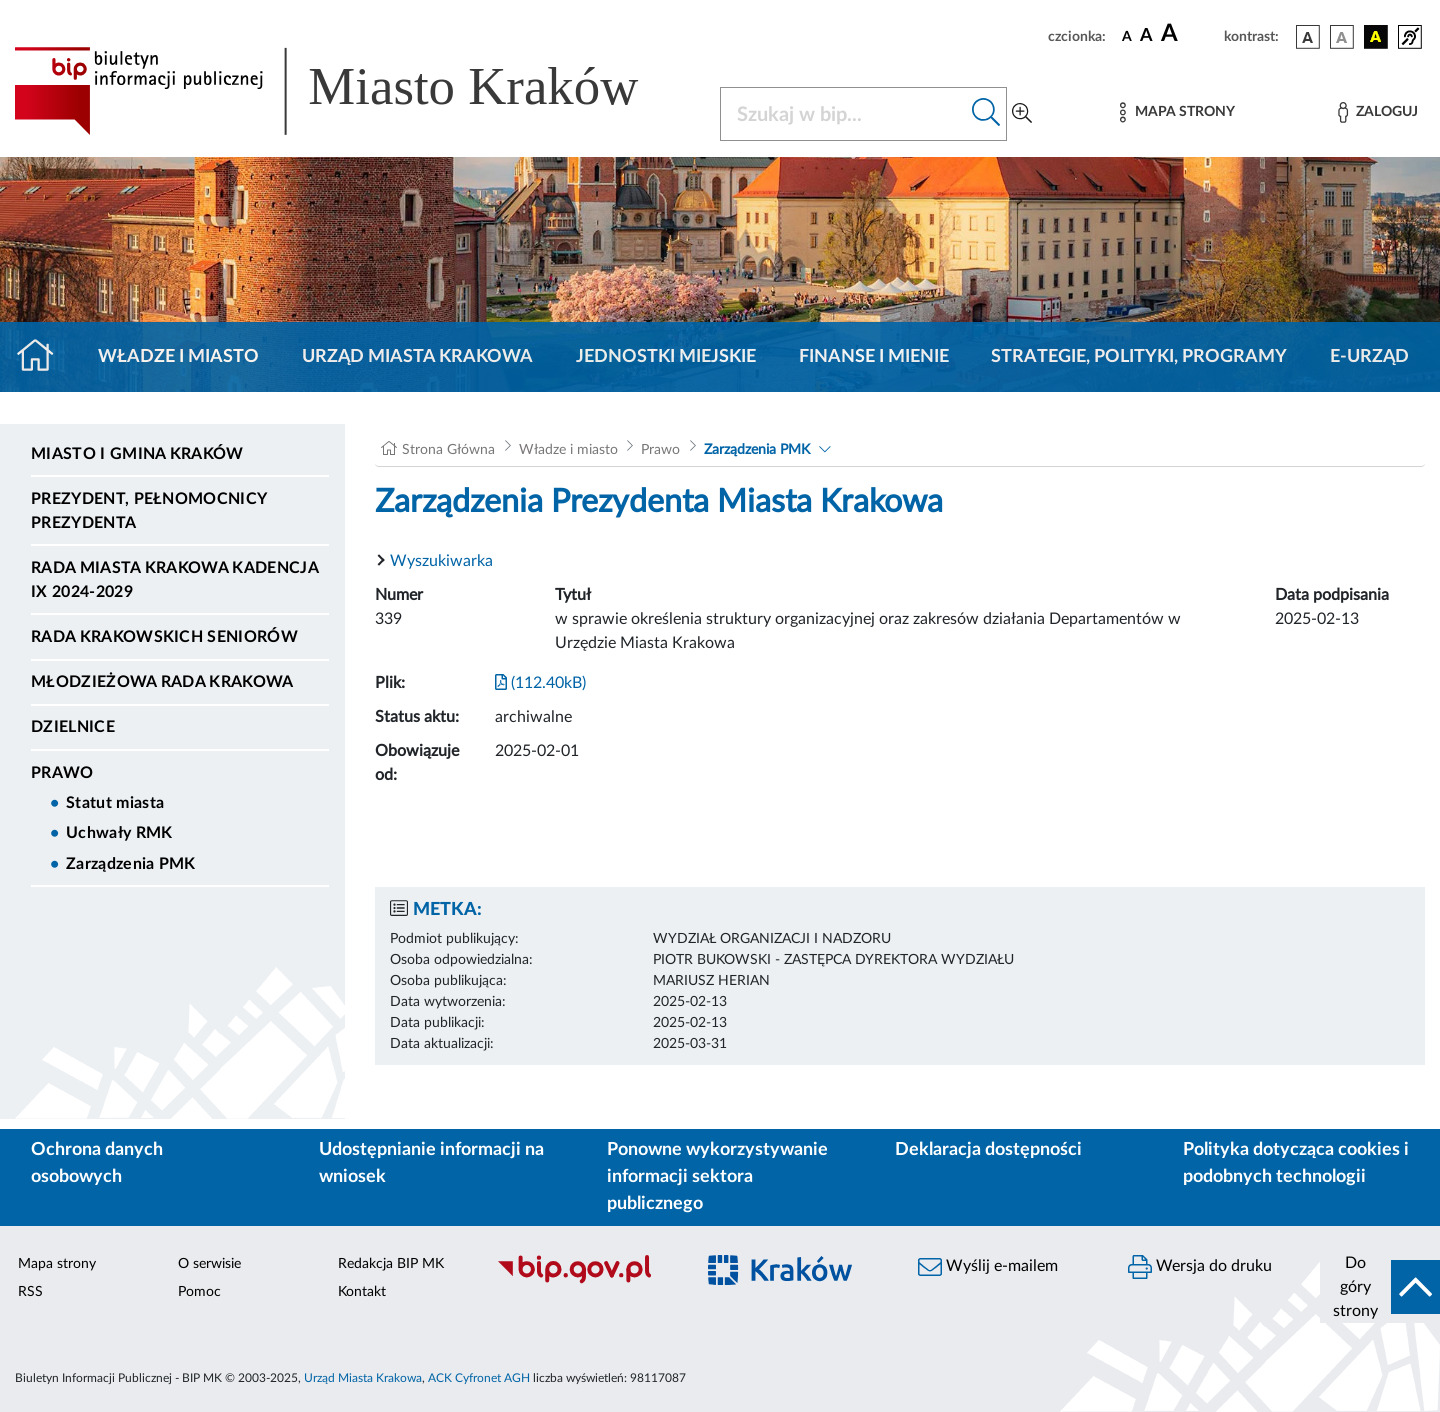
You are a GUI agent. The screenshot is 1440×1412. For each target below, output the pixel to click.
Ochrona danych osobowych (97, 1163)
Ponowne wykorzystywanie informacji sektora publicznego (717, 1177)
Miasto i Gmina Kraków (137, 454)
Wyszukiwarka (441, 561)
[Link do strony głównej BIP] (355, 91)
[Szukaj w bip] (986, 114)
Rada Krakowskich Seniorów (164, 637)
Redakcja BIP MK (391, 1264)
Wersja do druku (1200, 1267)
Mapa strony (57, 1264)
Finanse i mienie (874, 357)
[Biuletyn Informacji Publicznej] (585, 1281)
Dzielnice (73, 727)
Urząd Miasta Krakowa (417, 357)
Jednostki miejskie (666, 357)
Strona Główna (448, 450)
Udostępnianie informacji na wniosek (431, 1163)
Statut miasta (115, 803)
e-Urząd (1369, 357)
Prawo (62, 773)
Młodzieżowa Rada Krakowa (162, 682)
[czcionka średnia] (1146, 36)
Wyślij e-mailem (988, 1267)
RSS (30, 1292)
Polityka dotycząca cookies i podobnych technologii (1296, 1163)
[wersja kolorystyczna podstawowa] (1308, 37)
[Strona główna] (43, 357)
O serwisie (209, 1264)
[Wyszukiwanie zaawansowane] (1022, 114)
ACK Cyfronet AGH (479, 1378)
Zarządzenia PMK (131, 864)
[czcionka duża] (1189, 34)
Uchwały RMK (119, 833)
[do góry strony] (1380, 1287)
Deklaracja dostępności (988, 1150)
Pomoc (199, 1292)
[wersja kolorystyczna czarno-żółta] (1376, 37)
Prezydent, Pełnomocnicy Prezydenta (148, 511)
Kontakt (362, 1292)
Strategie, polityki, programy (1139, 357)
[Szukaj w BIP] (843, 114)
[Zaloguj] (1378, 112)
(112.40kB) (540, 683)
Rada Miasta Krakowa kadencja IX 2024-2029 (174, 580)
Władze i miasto (178, 357)
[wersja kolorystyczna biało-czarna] (1342, 37)
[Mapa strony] (1177, 112)
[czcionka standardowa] (1127, 36)
